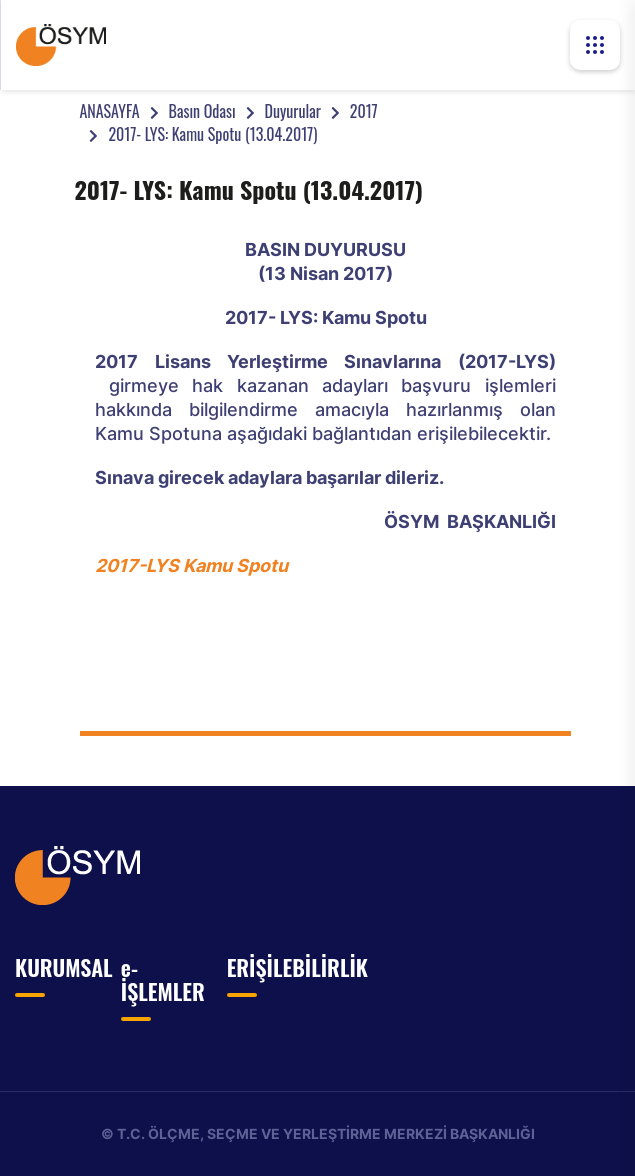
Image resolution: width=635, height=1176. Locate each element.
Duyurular (293, 111)
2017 (364, 111)
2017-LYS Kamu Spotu (191, 565)
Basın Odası (202, 111)
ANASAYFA (109, 111)
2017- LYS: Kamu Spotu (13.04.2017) (212, 134)
